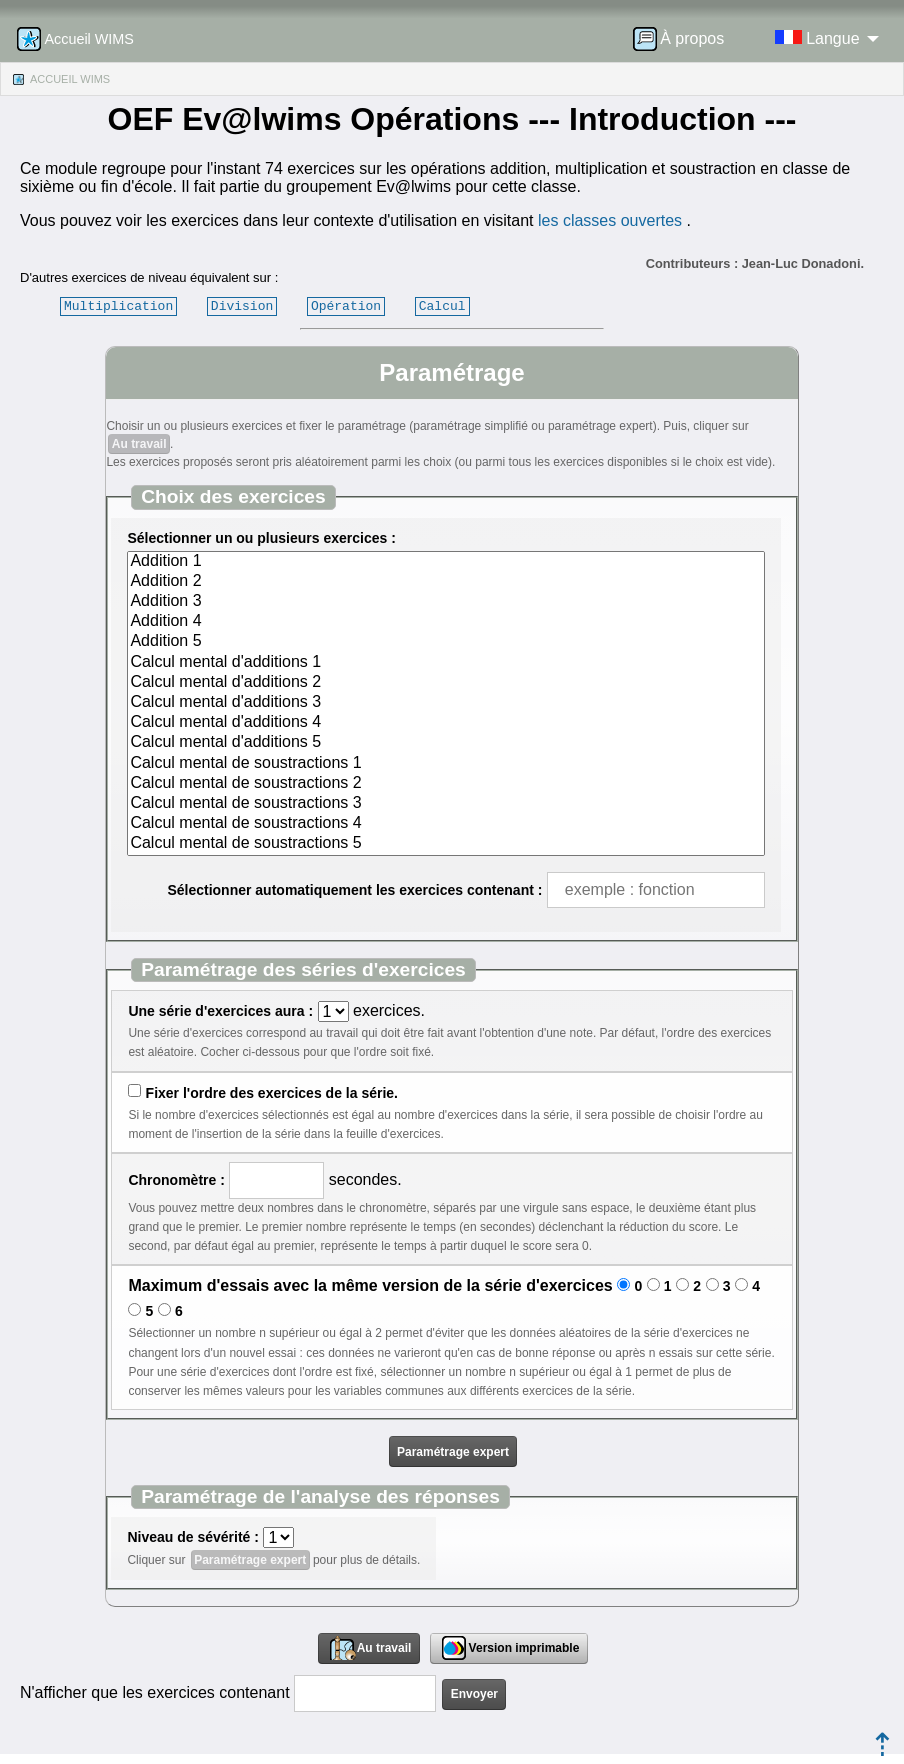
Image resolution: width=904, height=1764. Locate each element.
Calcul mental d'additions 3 (445, 703)
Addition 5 (445, 642)
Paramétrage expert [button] (453, 1452)
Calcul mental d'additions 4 (445, 723)
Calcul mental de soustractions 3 (445, 804)
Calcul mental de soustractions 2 (445, 784)
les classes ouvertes (610, 220)
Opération (346, 306)
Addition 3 (445, 602)
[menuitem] (685, 39)
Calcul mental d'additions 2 (445, 683)
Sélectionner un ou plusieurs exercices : (261, 538)
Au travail (139, 444)
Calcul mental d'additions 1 (445, 663)
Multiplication (118, 306)
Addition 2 (445, 582)
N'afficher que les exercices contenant (155, 1692)
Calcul (442, 306)
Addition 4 (445, 622)
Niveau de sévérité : (193, 1537)
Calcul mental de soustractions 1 (445, 764)
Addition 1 (445, 562)
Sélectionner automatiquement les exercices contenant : (354, 890)
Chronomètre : (176, 1180)
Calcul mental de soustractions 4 (445, 824)
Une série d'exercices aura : (220, 1011)
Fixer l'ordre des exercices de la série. (272, 1093)
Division (242, 306)
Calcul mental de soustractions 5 (445, 844)
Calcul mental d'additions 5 (445, 743)
